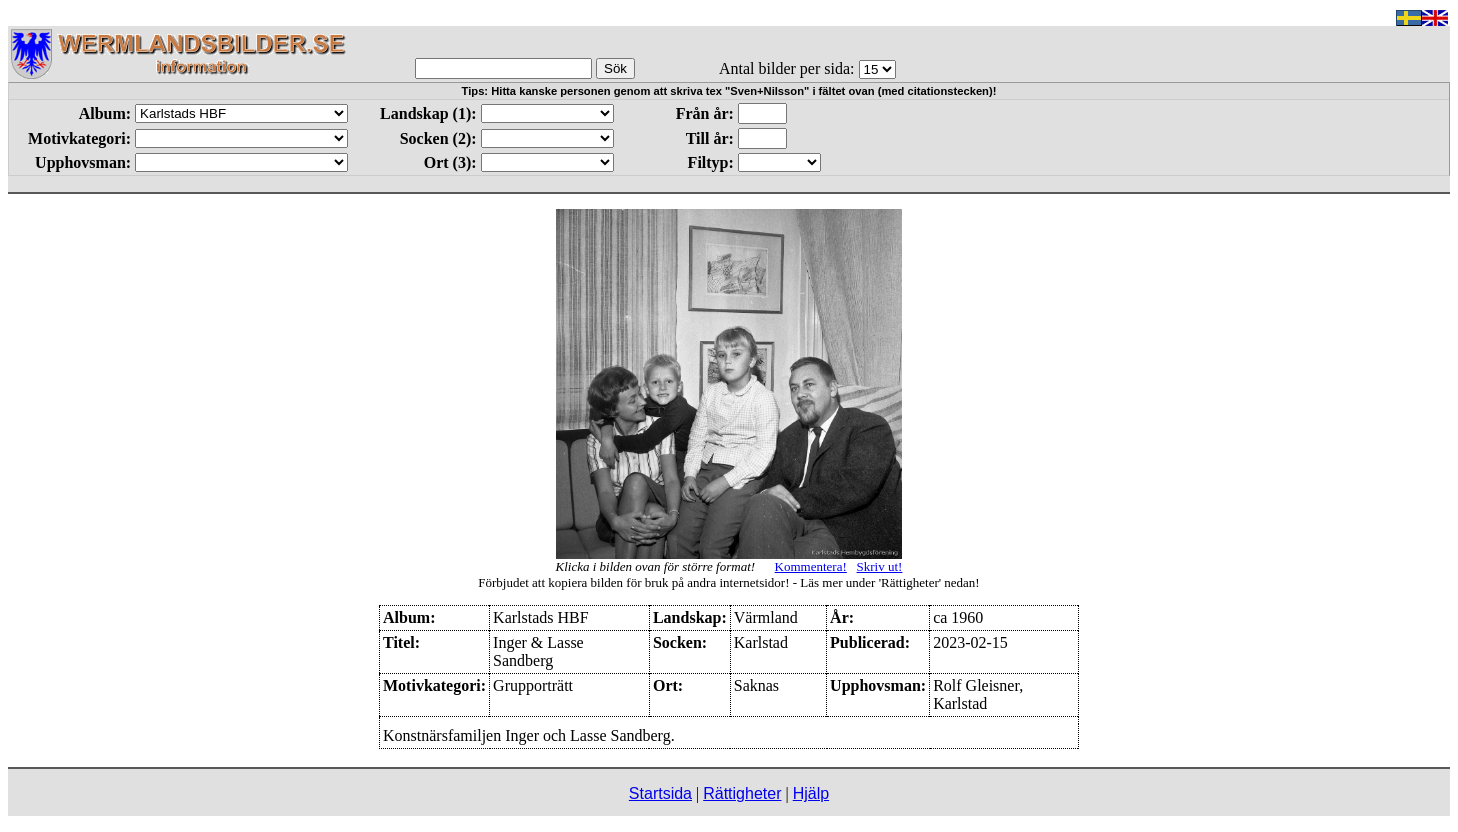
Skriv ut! (880, 566)
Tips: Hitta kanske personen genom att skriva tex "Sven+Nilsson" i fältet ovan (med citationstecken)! (729, 91)
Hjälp (811, 793)
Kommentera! (811, 566)
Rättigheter (742, 793)
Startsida (660, 793)
